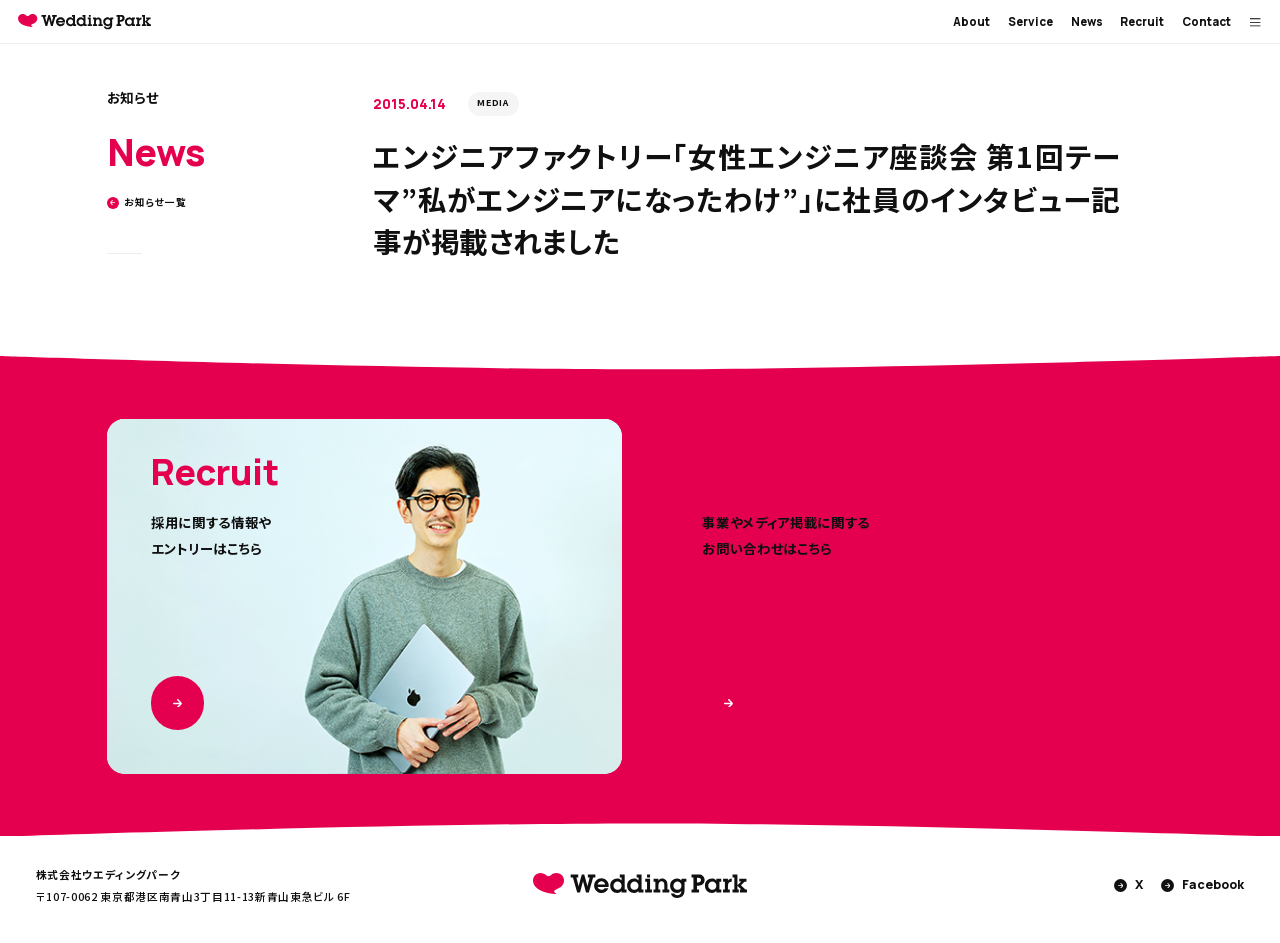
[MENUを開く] (1255, 22)
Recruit (1142, 21)
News (1087, 21)
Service (1030, 21)
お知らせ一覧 (147, 203)
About (971, 21)
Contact (1206, 21)
